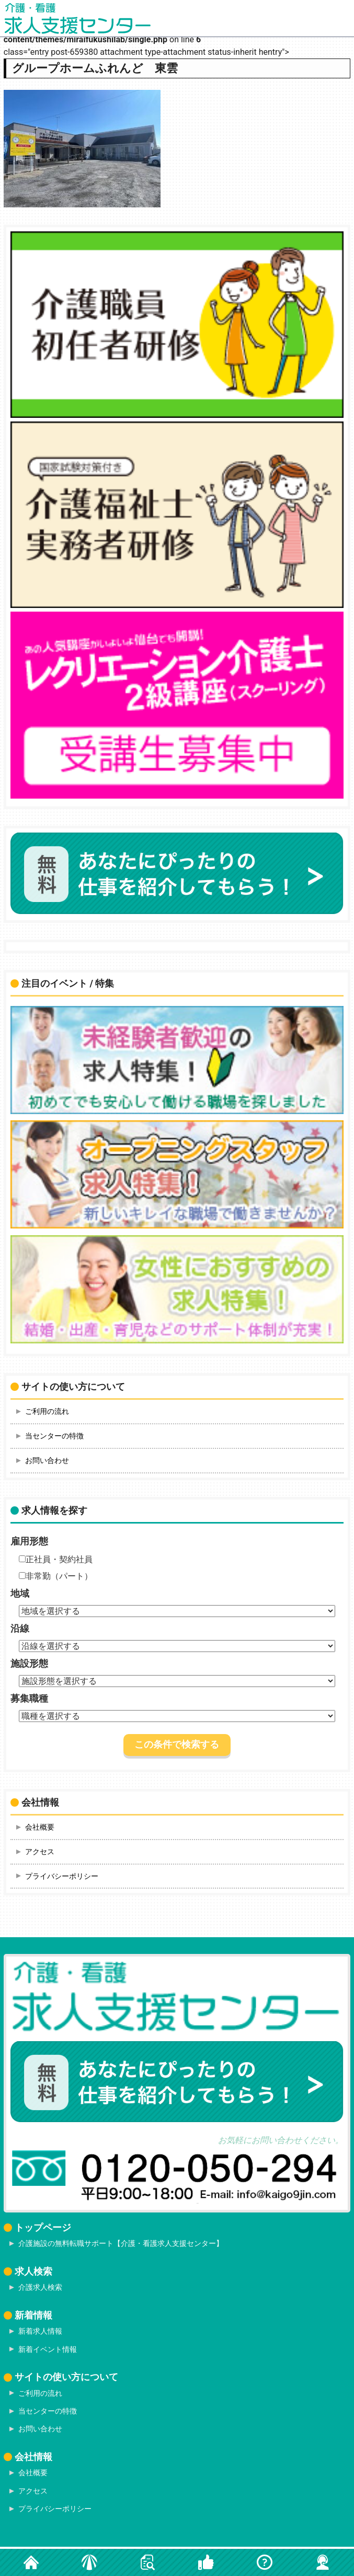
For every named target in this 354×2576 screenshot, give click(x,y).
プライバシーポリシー (61, 1876)
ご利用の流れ (47, 1411)
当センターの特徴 (54, 1436)
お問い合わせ (47, 1460)
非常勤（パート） (56, 1576)
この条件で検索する (176, 1744)
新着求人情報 (40, 2331)
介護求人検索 (40, 2287)
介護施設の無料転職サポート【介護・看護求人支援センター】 (120, 2243)
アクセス (39, 1851)
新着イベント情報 (47, 2349)
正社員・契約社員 (56, 1559)
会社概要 (39, 1827)
